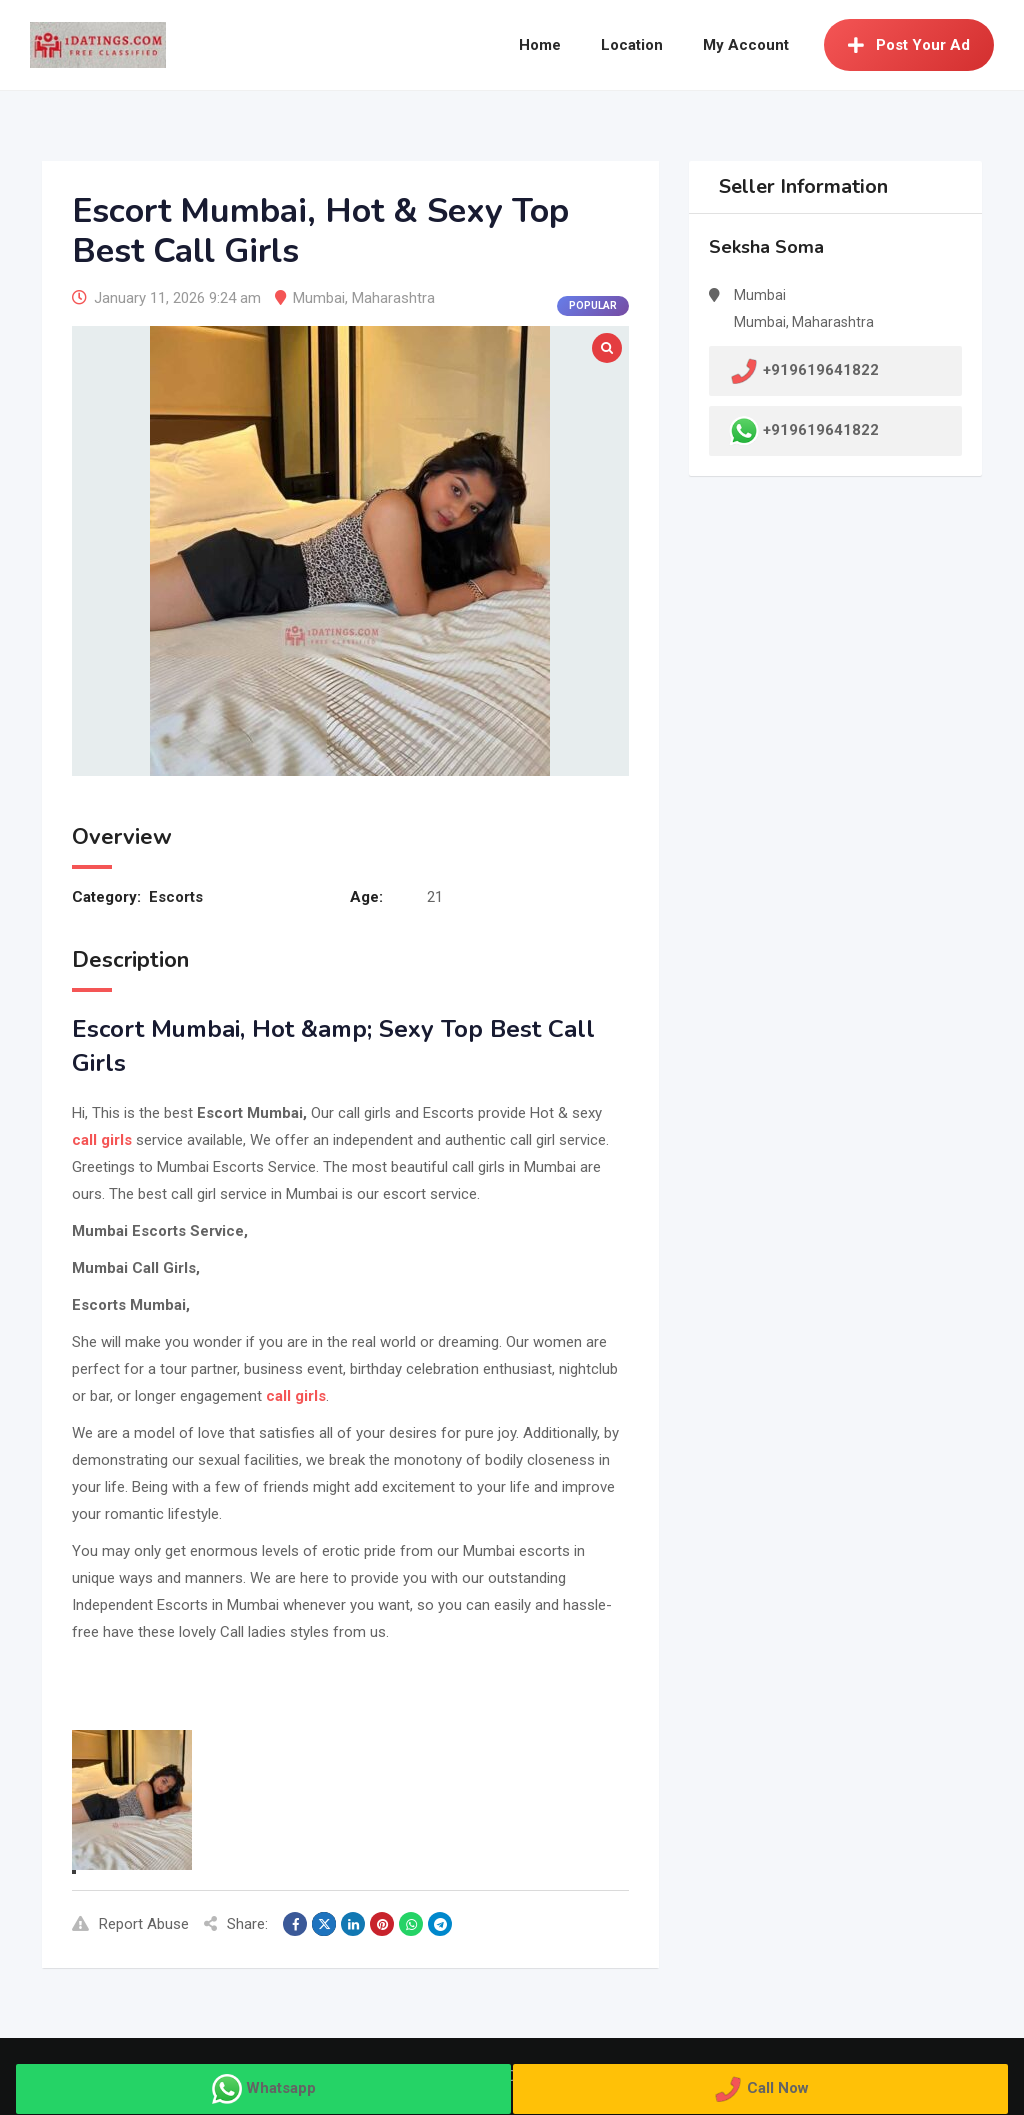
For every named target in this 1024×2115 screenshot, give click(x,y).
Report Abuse (130, 1924)
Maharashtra (393, 298)
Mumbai (319, 298)
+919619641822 (821, 430)
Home (540, 45)
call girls (102, 1140)
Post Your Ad (909, 45)
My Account (746, 45)
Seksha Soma (766, 247)
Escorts (176, 897)
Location (632, 45)
